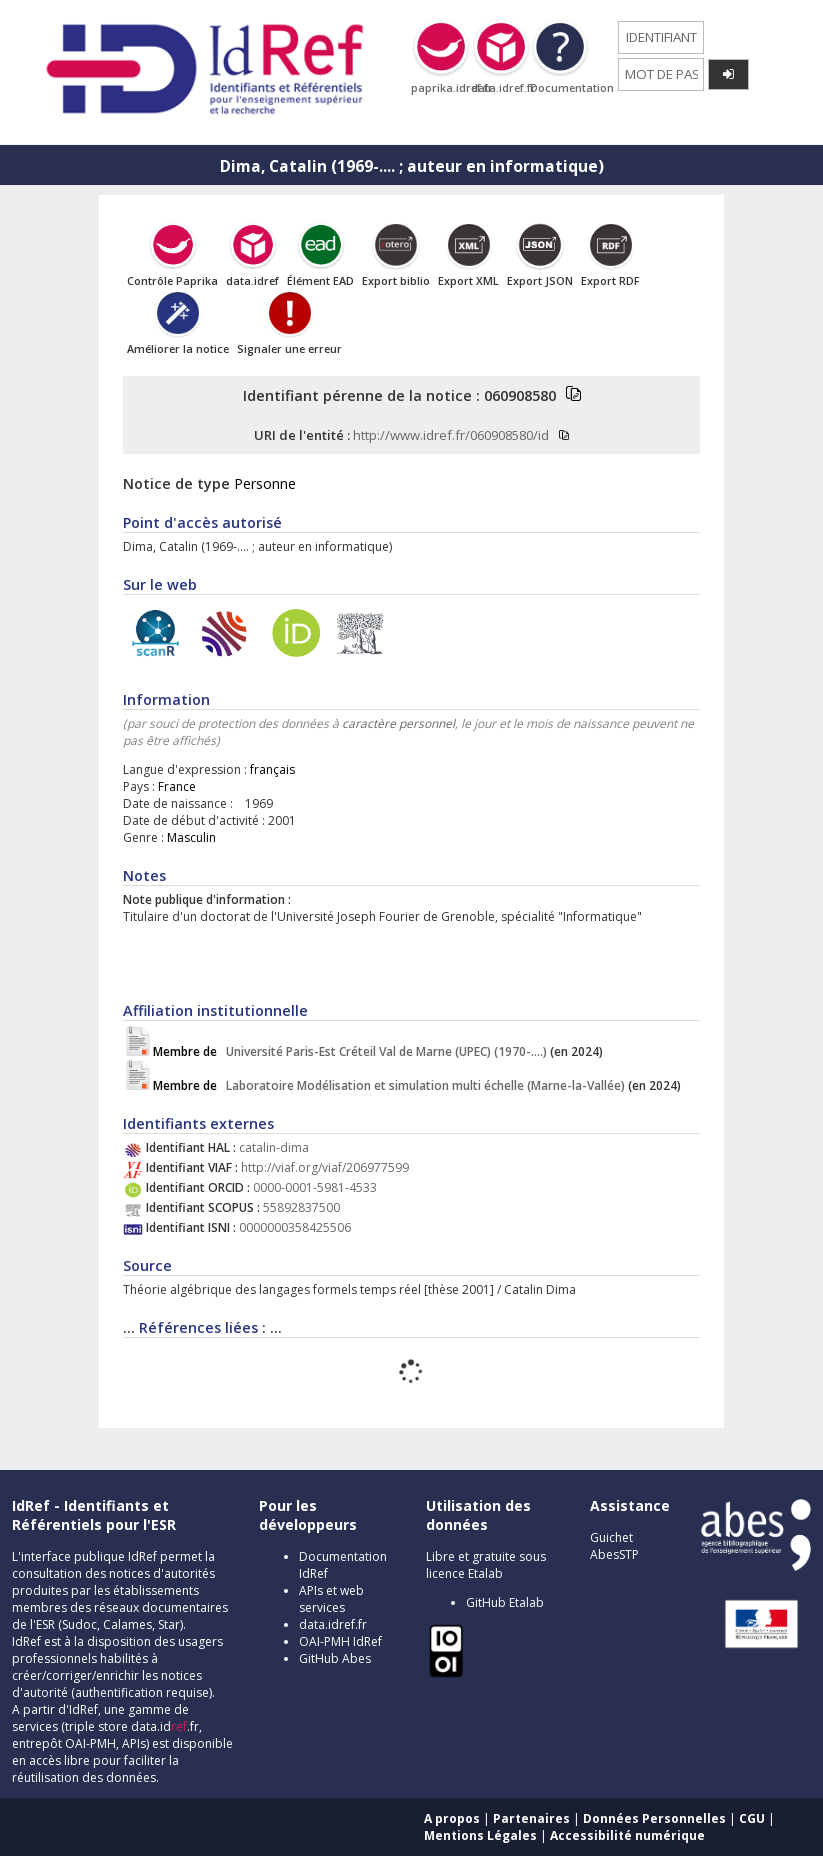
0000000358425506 (295, 1227)
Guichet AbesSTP (614, 1546)
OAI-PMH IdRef (340, 1641)
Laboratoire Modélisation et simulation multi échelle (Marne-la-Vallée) (390, 1085)
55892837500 (301, 1207)
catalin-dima (274, 1147)
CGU (752, 1818)
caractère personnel (398, 723)
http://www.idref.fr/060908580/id (451, 435)
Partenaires (531, 1818)
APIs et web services (331, 1599)
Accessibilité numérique (627, 1835)
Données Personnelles (654, 1818)
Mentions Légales (480, 1835)
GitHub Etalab (505, 1602)
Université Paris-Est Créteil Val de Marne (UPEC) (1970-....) (351, 1051)
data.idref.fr (333, 1624)
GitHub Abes (335, 1658)
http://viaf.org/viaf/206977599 (325, 1167)
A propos (452, 1818)
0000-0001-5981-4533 (315, 1187)
